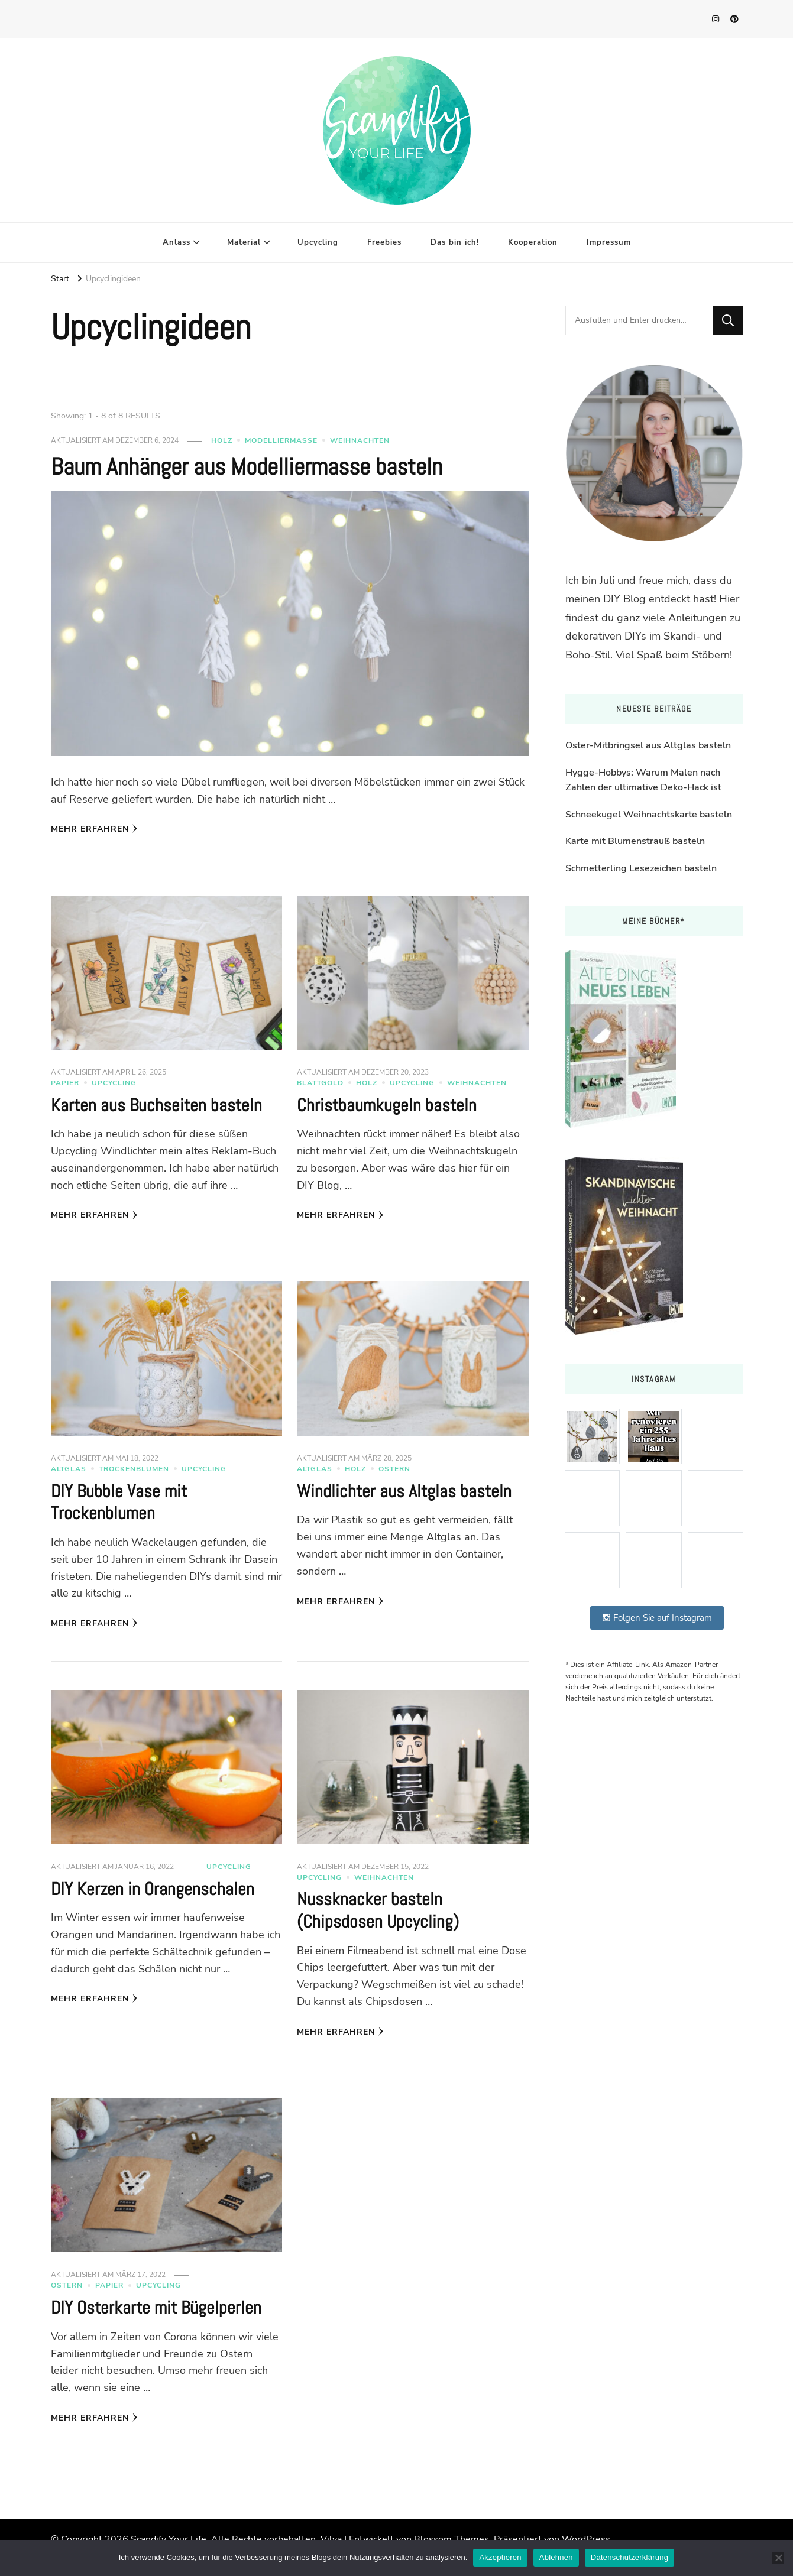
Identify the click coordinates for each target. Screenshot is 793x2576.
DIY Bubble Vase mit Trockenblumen (119, 1502)
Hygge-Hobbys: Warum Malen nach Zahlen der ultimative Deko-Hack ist (643, 780)
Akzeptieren (500, 2557)
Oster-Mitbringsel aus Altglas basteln (648, 745)
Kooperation (533, 242)
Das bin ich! (455, 242)
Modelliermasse (281, 440)
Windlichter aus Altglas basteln (404, 1491)
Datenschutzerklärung (629, 2557)
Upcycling (317, 242)
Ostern (394, 1469)
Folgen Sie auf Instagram (657, 1618)
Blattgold (320, 1083)
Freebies (384, 242)
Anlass (176, 242)
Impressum (609, 242)
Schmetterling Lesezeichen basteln (641, 868)
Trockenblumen (134, 1469)
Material (244, 242)
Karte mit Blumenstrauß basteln (635, 841)
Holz (221, 440)
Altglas (68, 1469)
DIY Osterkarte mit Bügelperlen (156, 2307)
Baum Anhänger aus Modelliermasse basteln (246, 467)
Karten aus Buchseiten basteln (156, 1105)
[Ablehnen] (778, 2558)
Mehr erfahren (94, 829)
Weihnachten (360, 440)
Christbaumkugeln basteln (387, 1105)
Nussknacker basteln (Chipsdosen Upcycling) (378, 1910)
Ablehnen (556, 2557)
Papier (65, 1083)
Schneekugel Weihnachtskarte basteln (648, 814)
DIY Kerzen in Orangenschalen (152, 1889)
